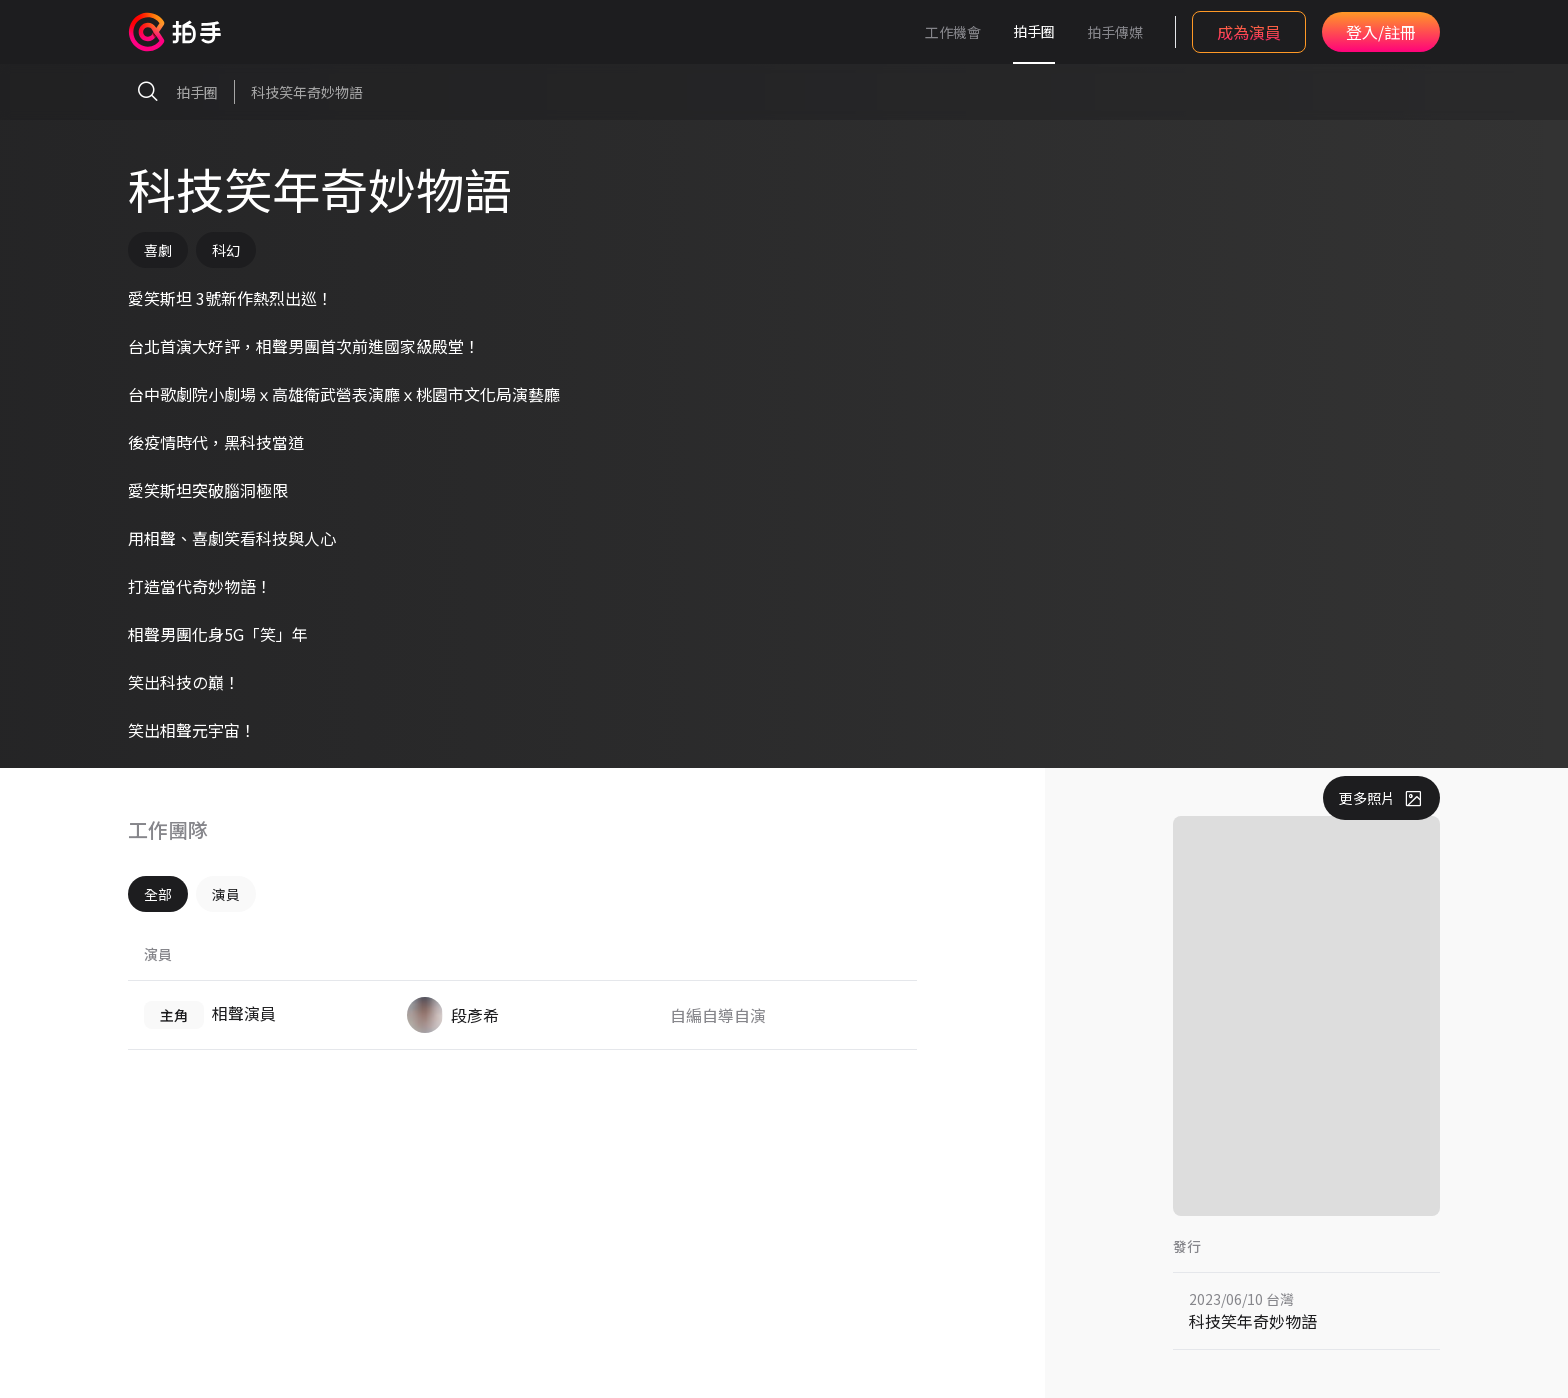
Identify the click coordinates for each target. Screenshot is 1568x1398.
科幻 (226, 250)
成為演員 (1249, 32)
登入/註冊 (1381, 32)
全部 (158, 894)
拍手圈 (1034, 31)
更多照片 (1381, 798)
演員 (226, 894)
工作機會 (953, 32)
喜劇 (158, 250)
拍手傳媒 (1115, 32)
